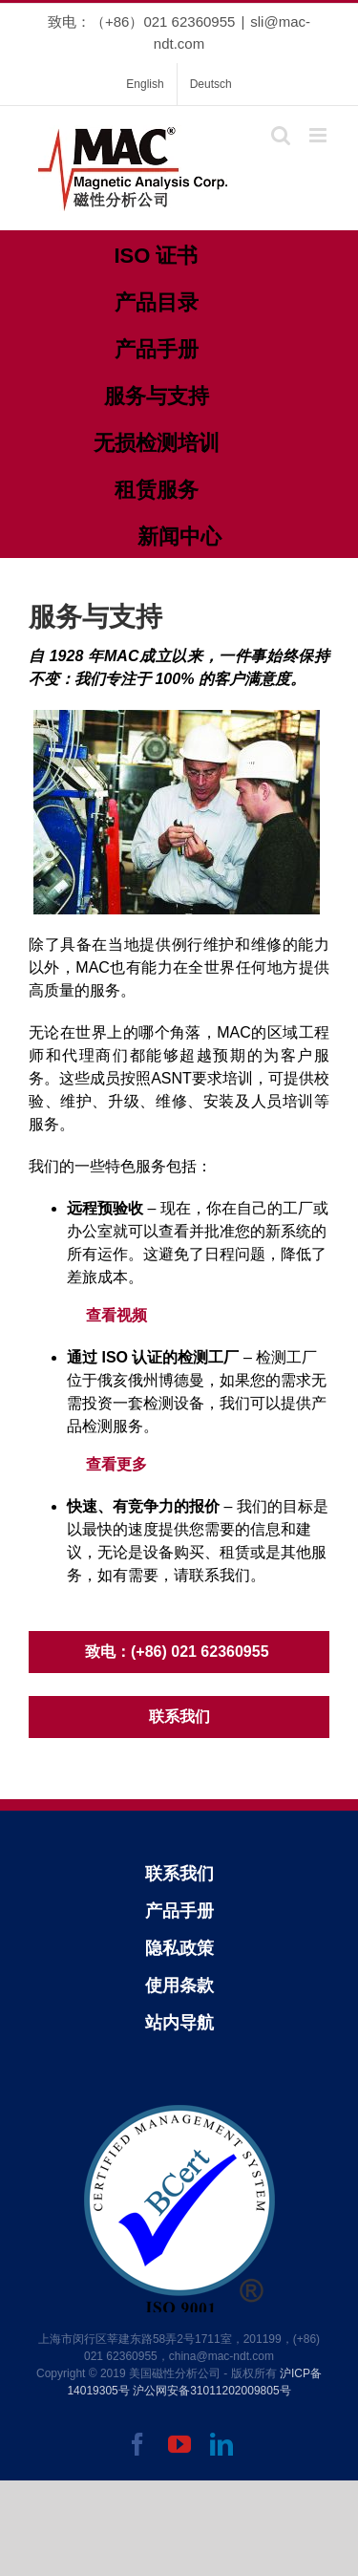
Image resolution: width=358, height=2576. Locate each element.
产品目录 (157, 302)
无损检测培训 (157, 443)
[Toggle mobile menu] (319, 135)
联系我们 (179, 1716)
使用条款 (179, 1985)
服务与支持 (156, 396)
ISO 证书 (156, 256)
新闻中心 (179, 536)
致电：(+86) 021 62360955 (179, 1651)
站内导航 (179, 2022)
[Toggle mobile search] (280, 135)
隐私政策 (179, 1948)
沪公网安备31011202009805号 (211, 2390)
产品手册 (157, 349)
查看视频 (116, 1315)
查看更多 (116, 1464)
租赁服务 (157, 490)
